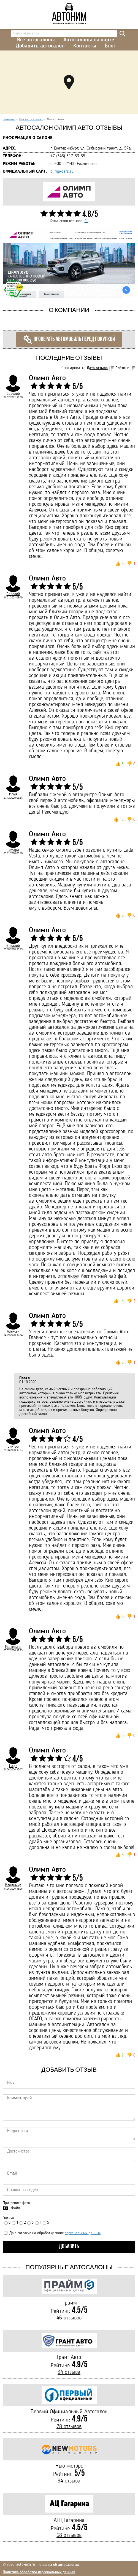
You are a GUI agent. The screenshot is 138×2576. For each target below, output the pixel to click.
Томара (13, 850)
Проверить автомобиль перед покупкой (69, 339)
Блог (110, 46)
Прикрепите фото (16, 2203)
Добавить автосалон (40, 46)
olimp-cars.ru (62, 171)
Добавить (69, 2247)
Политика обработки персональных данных (39, 2572)
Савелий (13, 394)
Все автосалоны (36, 40)
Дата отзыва (97, 368)
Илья (13, 794)
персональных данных (83, 2233)
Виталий (13, 946)
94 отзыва (69, 2481)
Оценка (8, 2218)
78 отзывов (69, 2427)
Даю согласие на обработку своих (52, 2233)
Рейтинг (122, 368)
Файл (15, 2208)
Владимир (13, 1885)
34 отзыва (69, 2372)
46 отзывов (69, 2318)
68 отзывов (69, 2535)
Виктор (13, 1446)
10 (86, 221)
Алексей (13, 1331)
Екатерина (13, 1647)
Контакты (84, 46)
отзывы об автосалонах (59, 2565)
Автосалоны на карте (88, 40)
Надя (13, 1766)
